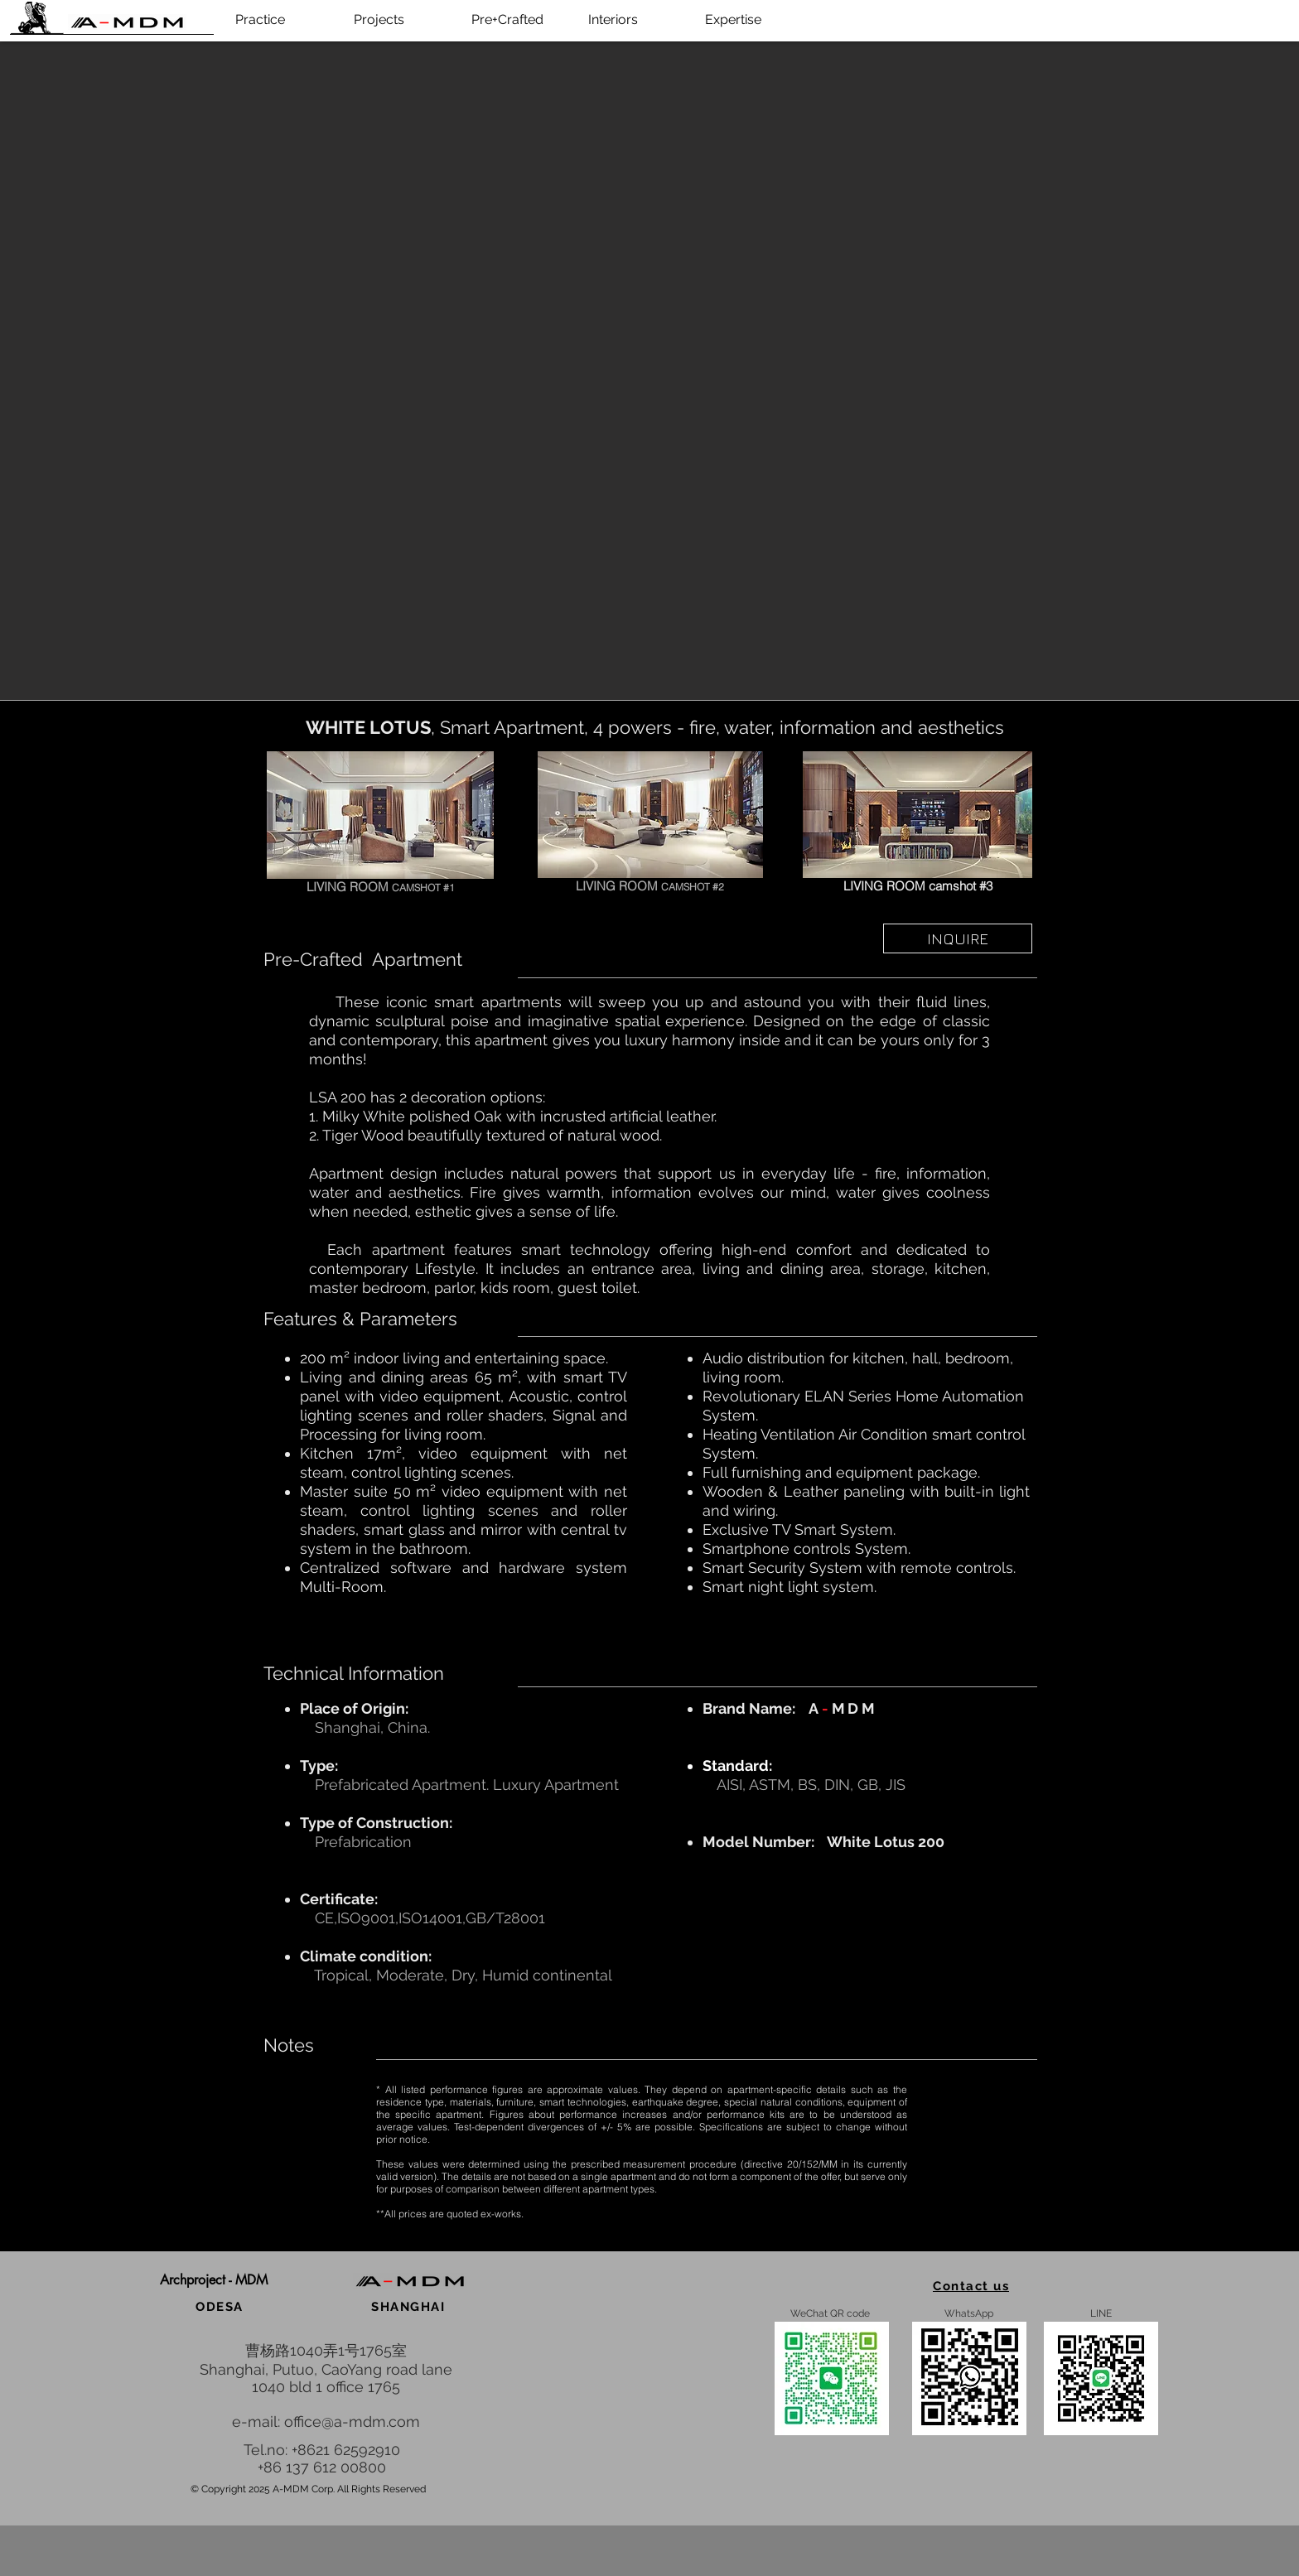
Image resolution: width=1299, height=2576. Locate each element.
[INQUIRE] (957, 938)
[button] (214, 2281)
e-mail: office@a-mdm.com (326, 2421)
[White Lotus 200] (380, 815)
